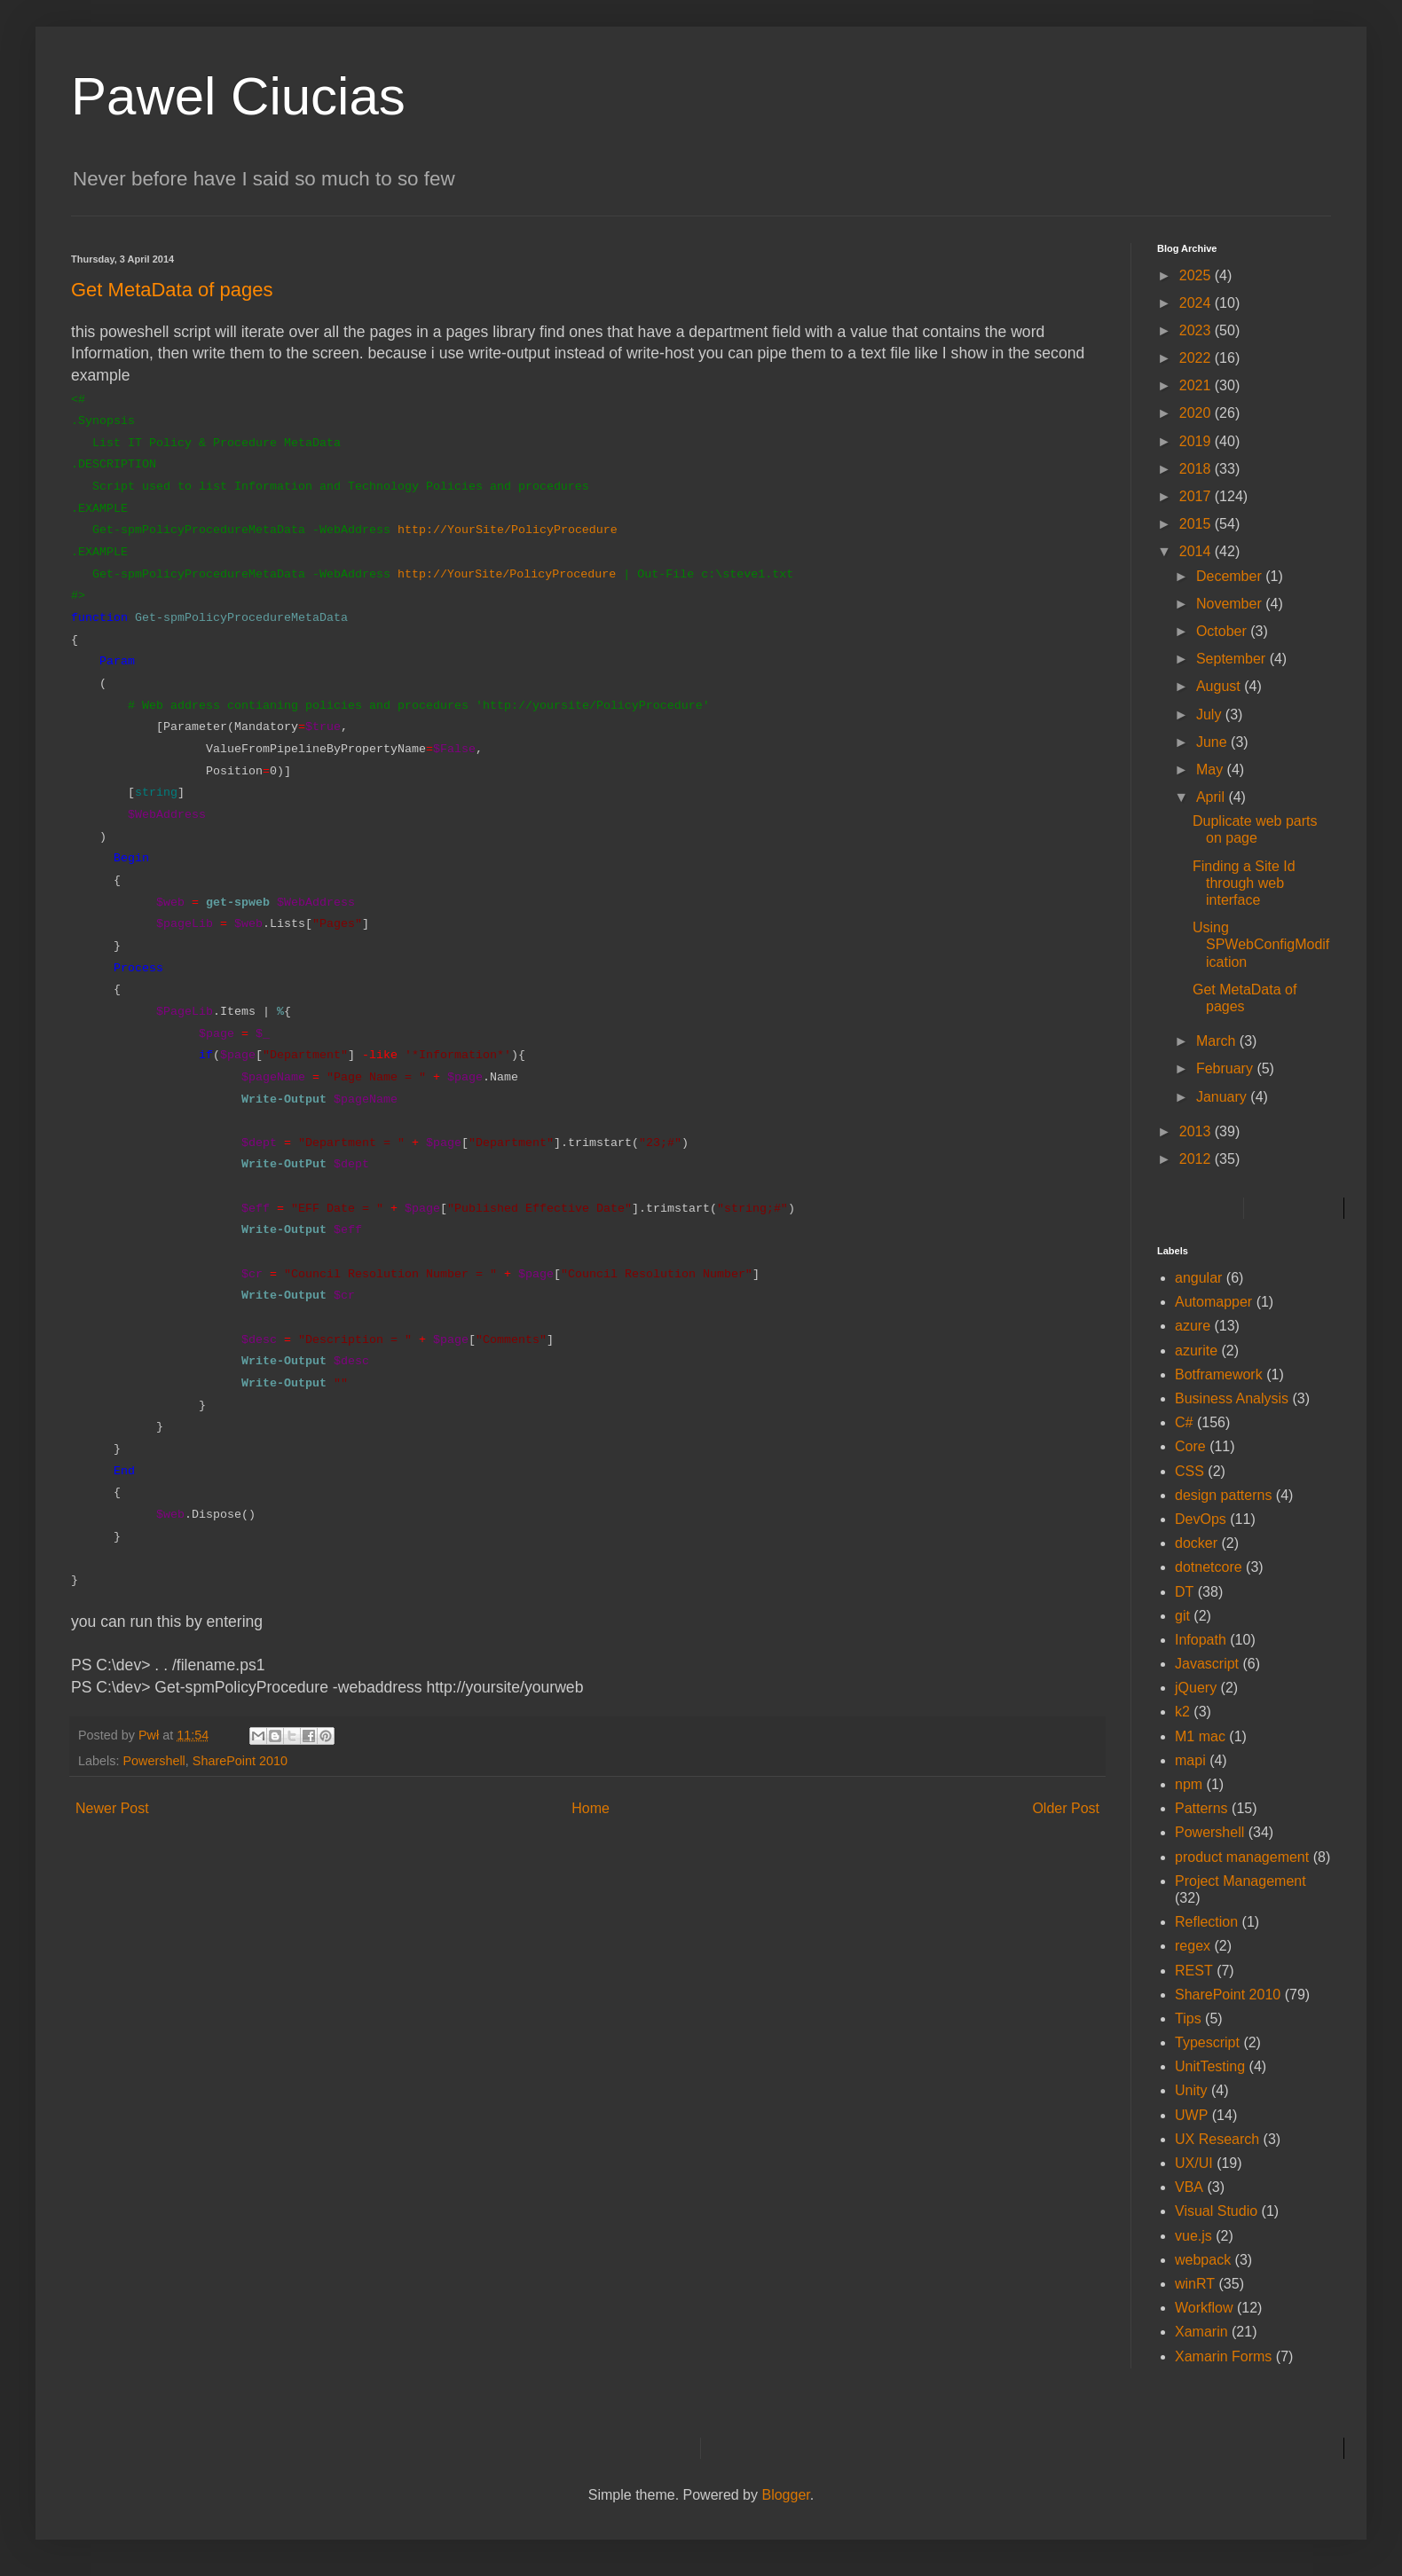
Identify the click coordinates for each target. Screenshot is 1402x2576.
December (1230, 576)
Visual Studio (1216, 2211)
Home (590, 1808)
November (1230, 603)
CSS (1189, 1471)
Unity (1191, 2090)
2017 (1197, 496)
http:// (422, 574)
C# (1184, 1422)
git (1182, 1615)
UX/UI (1194, 2163)
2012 (1197, 1158)
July (1210, 714)
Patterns (1201, 1808)
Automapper (1213, 1301)
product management (1242, 1857)
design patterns (1223, 1495)
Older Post (1065, 1808)
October (1223, 631)
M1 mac (1200, 1736)
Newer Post (112, 1808)
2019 (1197, 441)
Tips (1188, 2018)
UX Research (1217, 2139)
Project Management (1240, 1881)
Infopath (1200, 1639)
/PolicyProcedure (559, 574)
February (1226, 1068)
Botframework (1219, 1374)
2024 (1197, 302)
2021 (1197, 385)
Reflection (1206, 1921)
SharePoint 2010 (240, 1761)
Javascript (1207, 1663)
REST (1194, 1970)
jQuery (1196, 1687)
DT (1184, 1591)
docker (1196, 1543)
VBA (1189, 2187)
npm (1188, 1784)
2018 (1197, 468)
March (1218, 1040)
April (1212, 797)
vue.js (1193, 2235)
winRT (1195, 2283)
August (1220, 686)
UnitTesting (1210, 2066)
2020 (1197, 412)
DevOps (1200, 1519)
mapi (1190, 1760)
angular (1198, 1277)
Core (1190, 1446)
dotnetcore (1208, 1567)
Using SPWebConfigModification (1261, 944)
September (1233, 658)
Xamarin (1201, 2331)
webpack (1203, 2259)
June (1213, 742)
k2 (1182, 1711)
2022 (1197, 357)
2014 (1197, 551)
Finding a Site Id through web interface (1244, 883)
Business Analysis (1231, 1398)
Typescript (1207, 2042)
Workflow (1204, 2307)
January (1223, 1096)
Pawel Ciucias (238, 96)
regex (1192, 1945)
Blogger (785, 2494)
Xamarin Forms (1223, 2356)
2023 (1197, 330)
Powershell (153, 1761)
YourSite (474, 574)
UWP (1191, 2115)
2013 (1197, 1131)
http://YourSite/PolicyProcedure (508, 530)
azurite (1196, 1350)
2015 (1197, 523)
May (1211, 769)
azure (1192, 1325)
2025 (1197, 275)
